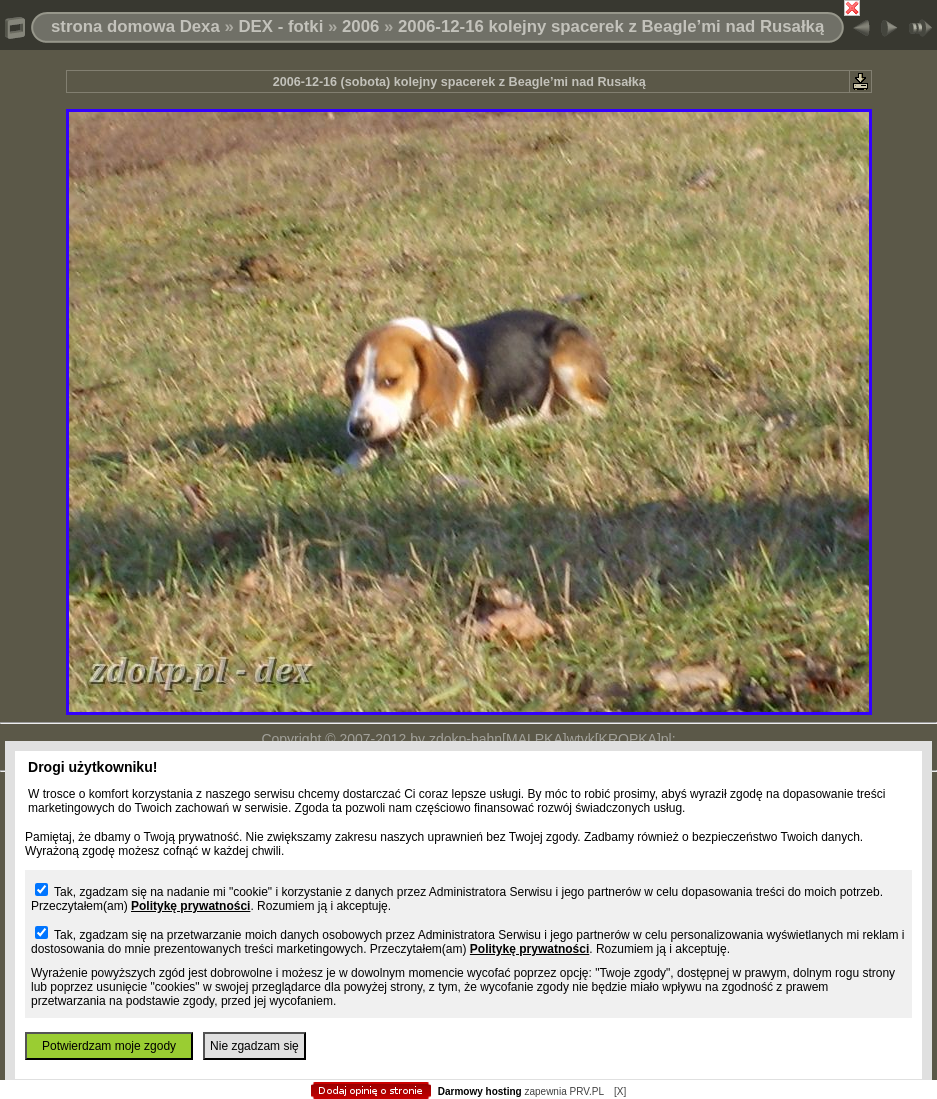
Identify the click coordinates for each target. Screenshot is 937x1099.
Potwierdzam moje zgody (109, 1046)
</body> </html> (469, 100)
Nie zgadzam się (254, 1046)
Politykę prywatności (190, 906)
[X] (620, 1091)
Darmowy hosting (480, 1091)
